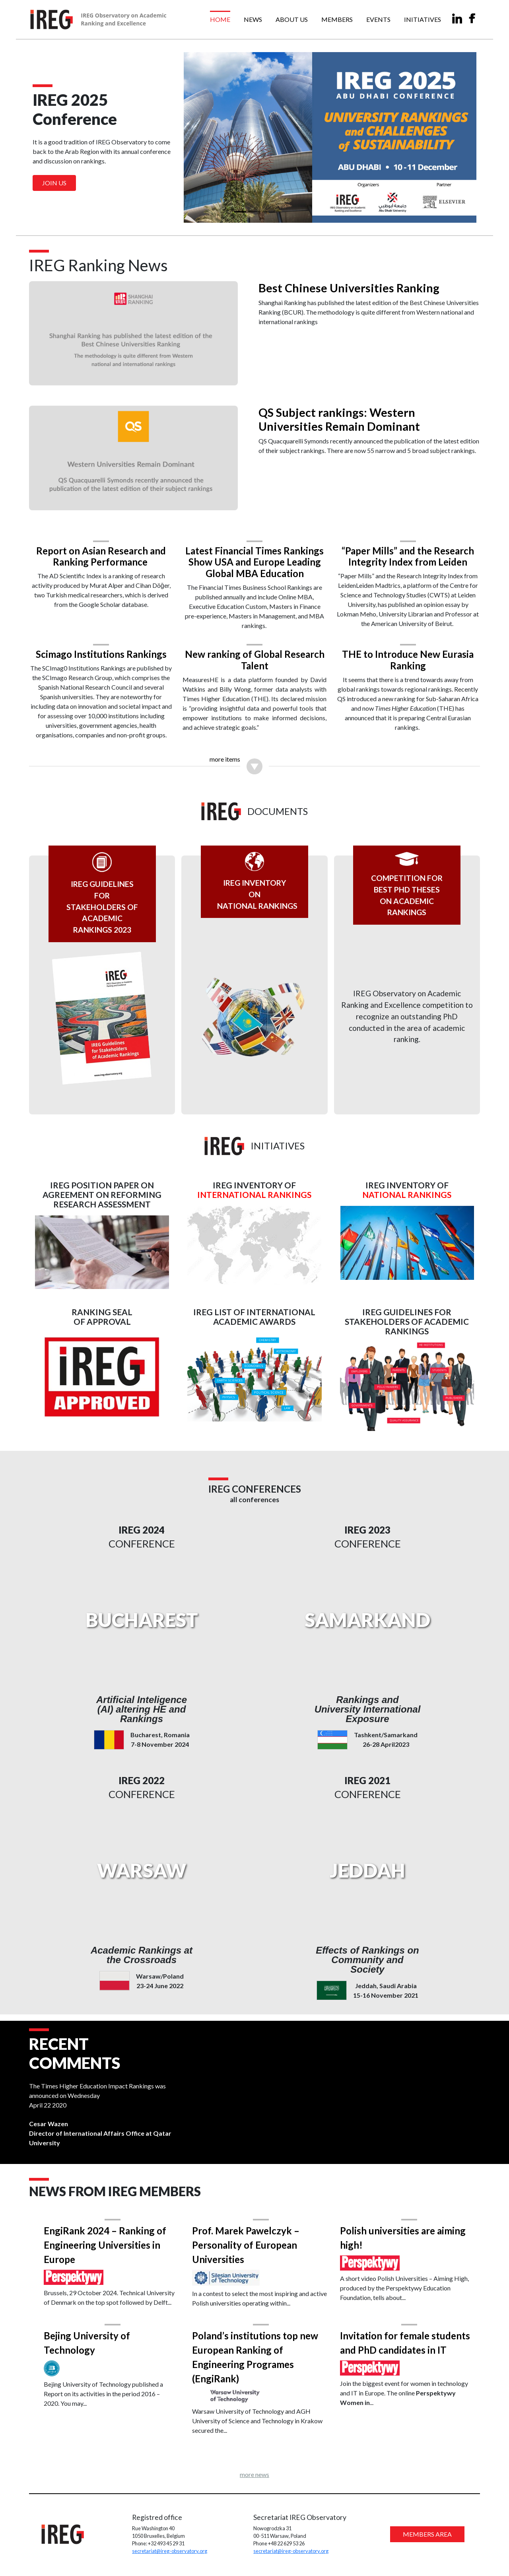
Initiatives (422, 19)
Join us (54, 183)
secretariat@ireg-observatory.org (170, 2551)
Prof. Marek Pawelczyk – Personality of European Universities (246, 2244)
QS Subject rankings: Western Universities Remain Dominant (339, 418)
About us (292, 19)
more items (225, 757)
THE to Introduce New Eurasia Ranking (406, 657)
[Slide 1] (240, 211)
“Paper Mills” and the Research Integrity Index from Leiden (406, 554)
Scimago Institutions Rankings (102, 651)
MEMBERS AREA (424, 2534)
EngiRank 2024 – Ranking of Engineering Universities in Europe (108, 2244)
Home (220, 19)
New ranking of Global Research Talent (254, 657)
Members (337, 19)
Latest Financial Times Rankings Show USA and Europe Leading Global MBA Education (254, 559)
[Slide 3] (269, 211)
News (253, 19)
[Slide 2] (254, 211)
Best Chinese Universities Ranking (348, 288)
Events (378, 19)
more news (254, 2474)
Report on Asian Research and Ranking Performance (103, 554)
